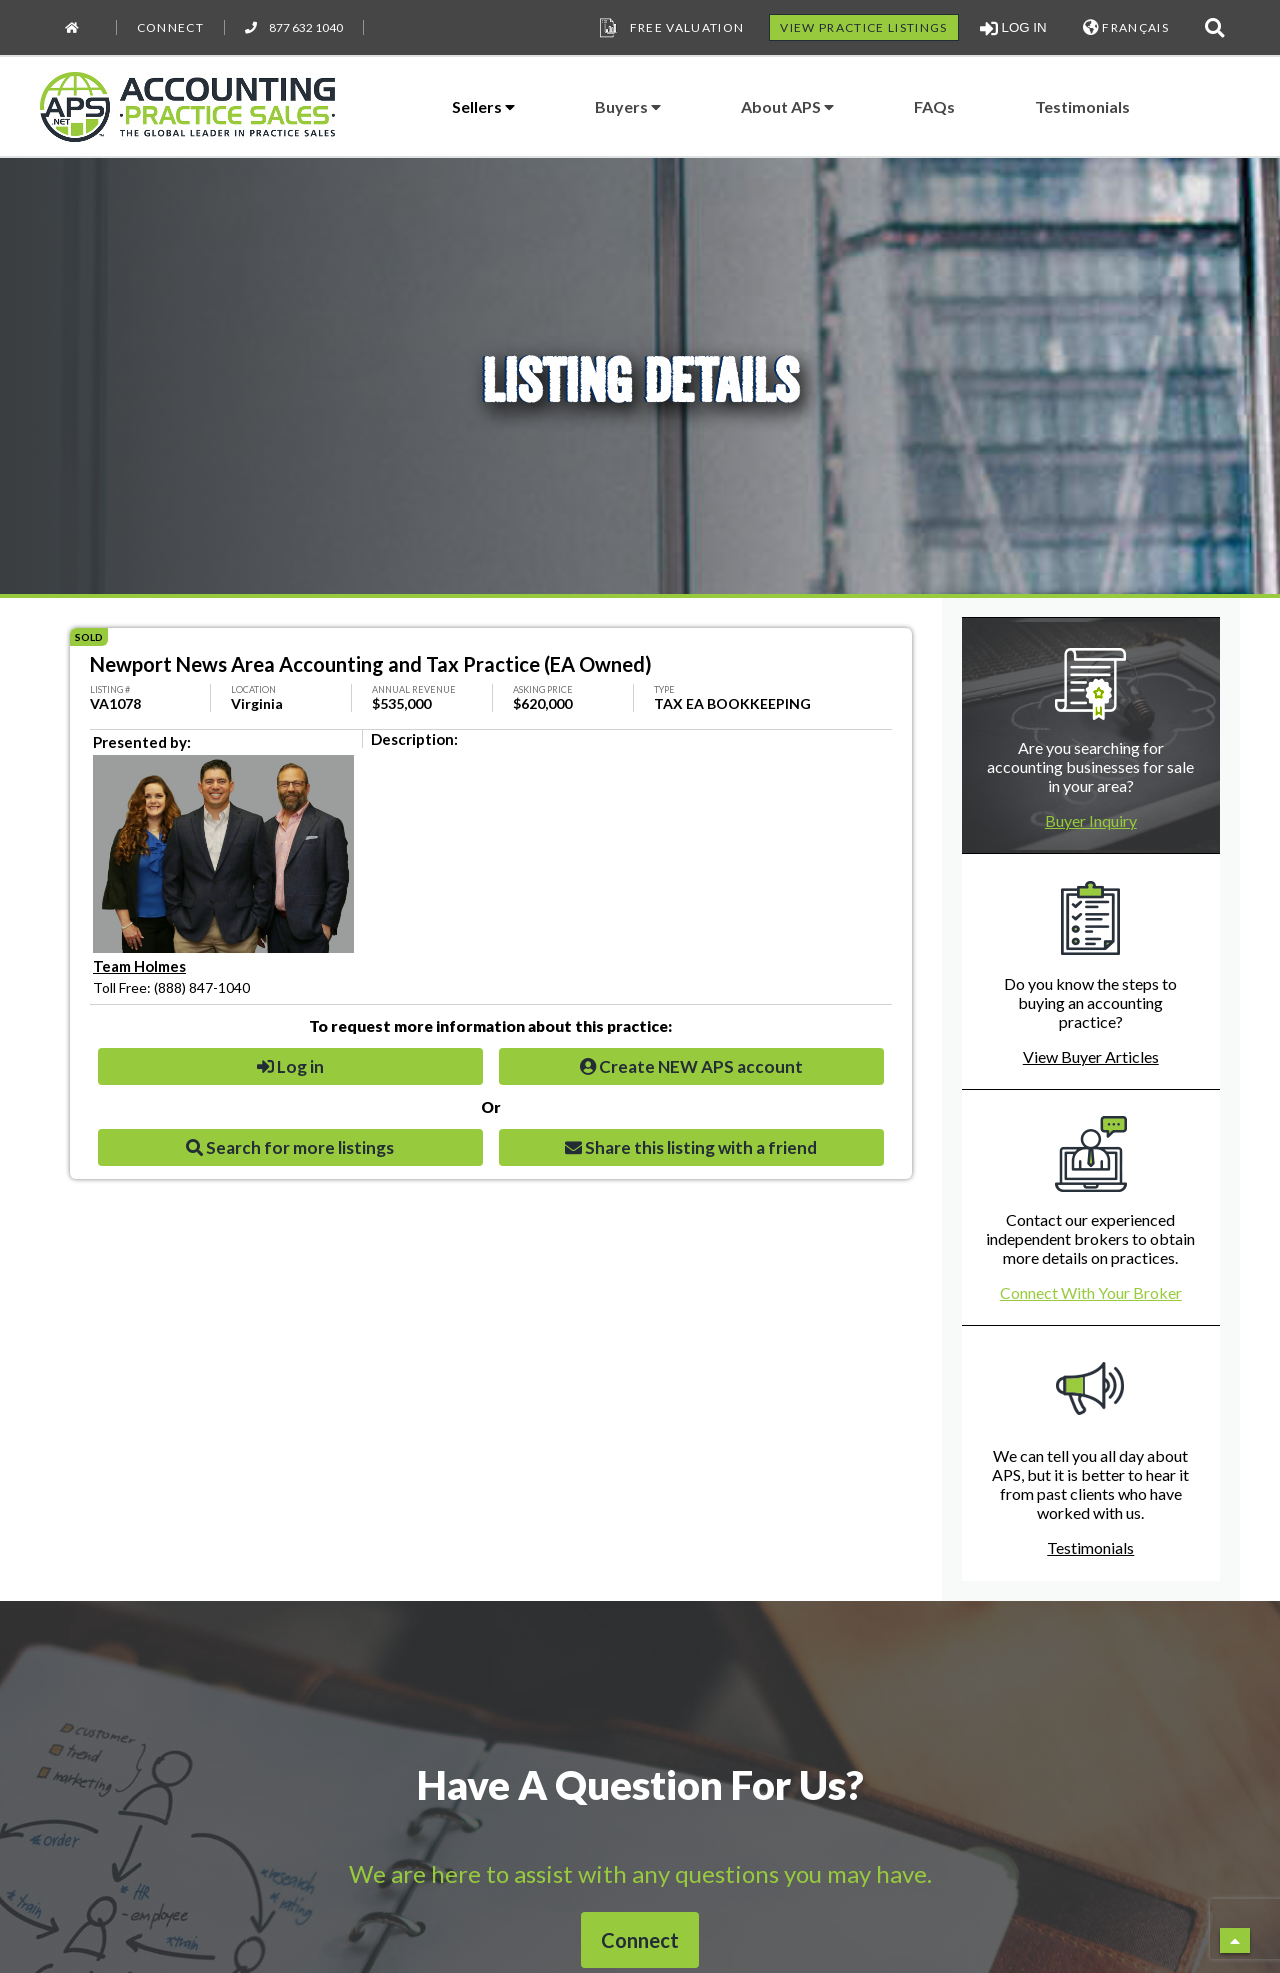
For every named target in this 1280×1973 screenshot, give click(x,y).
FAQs (934, 106)
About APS (787, 106)
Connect (170, 27)
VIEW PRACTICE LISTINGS (863, 27)
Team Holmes (139, 966)
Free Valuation (670, 28)
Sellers (483, 106)
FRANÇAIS (1126, 27)
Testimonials (1082, 106)
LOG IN (1013, 28)
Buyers (628, 106)
